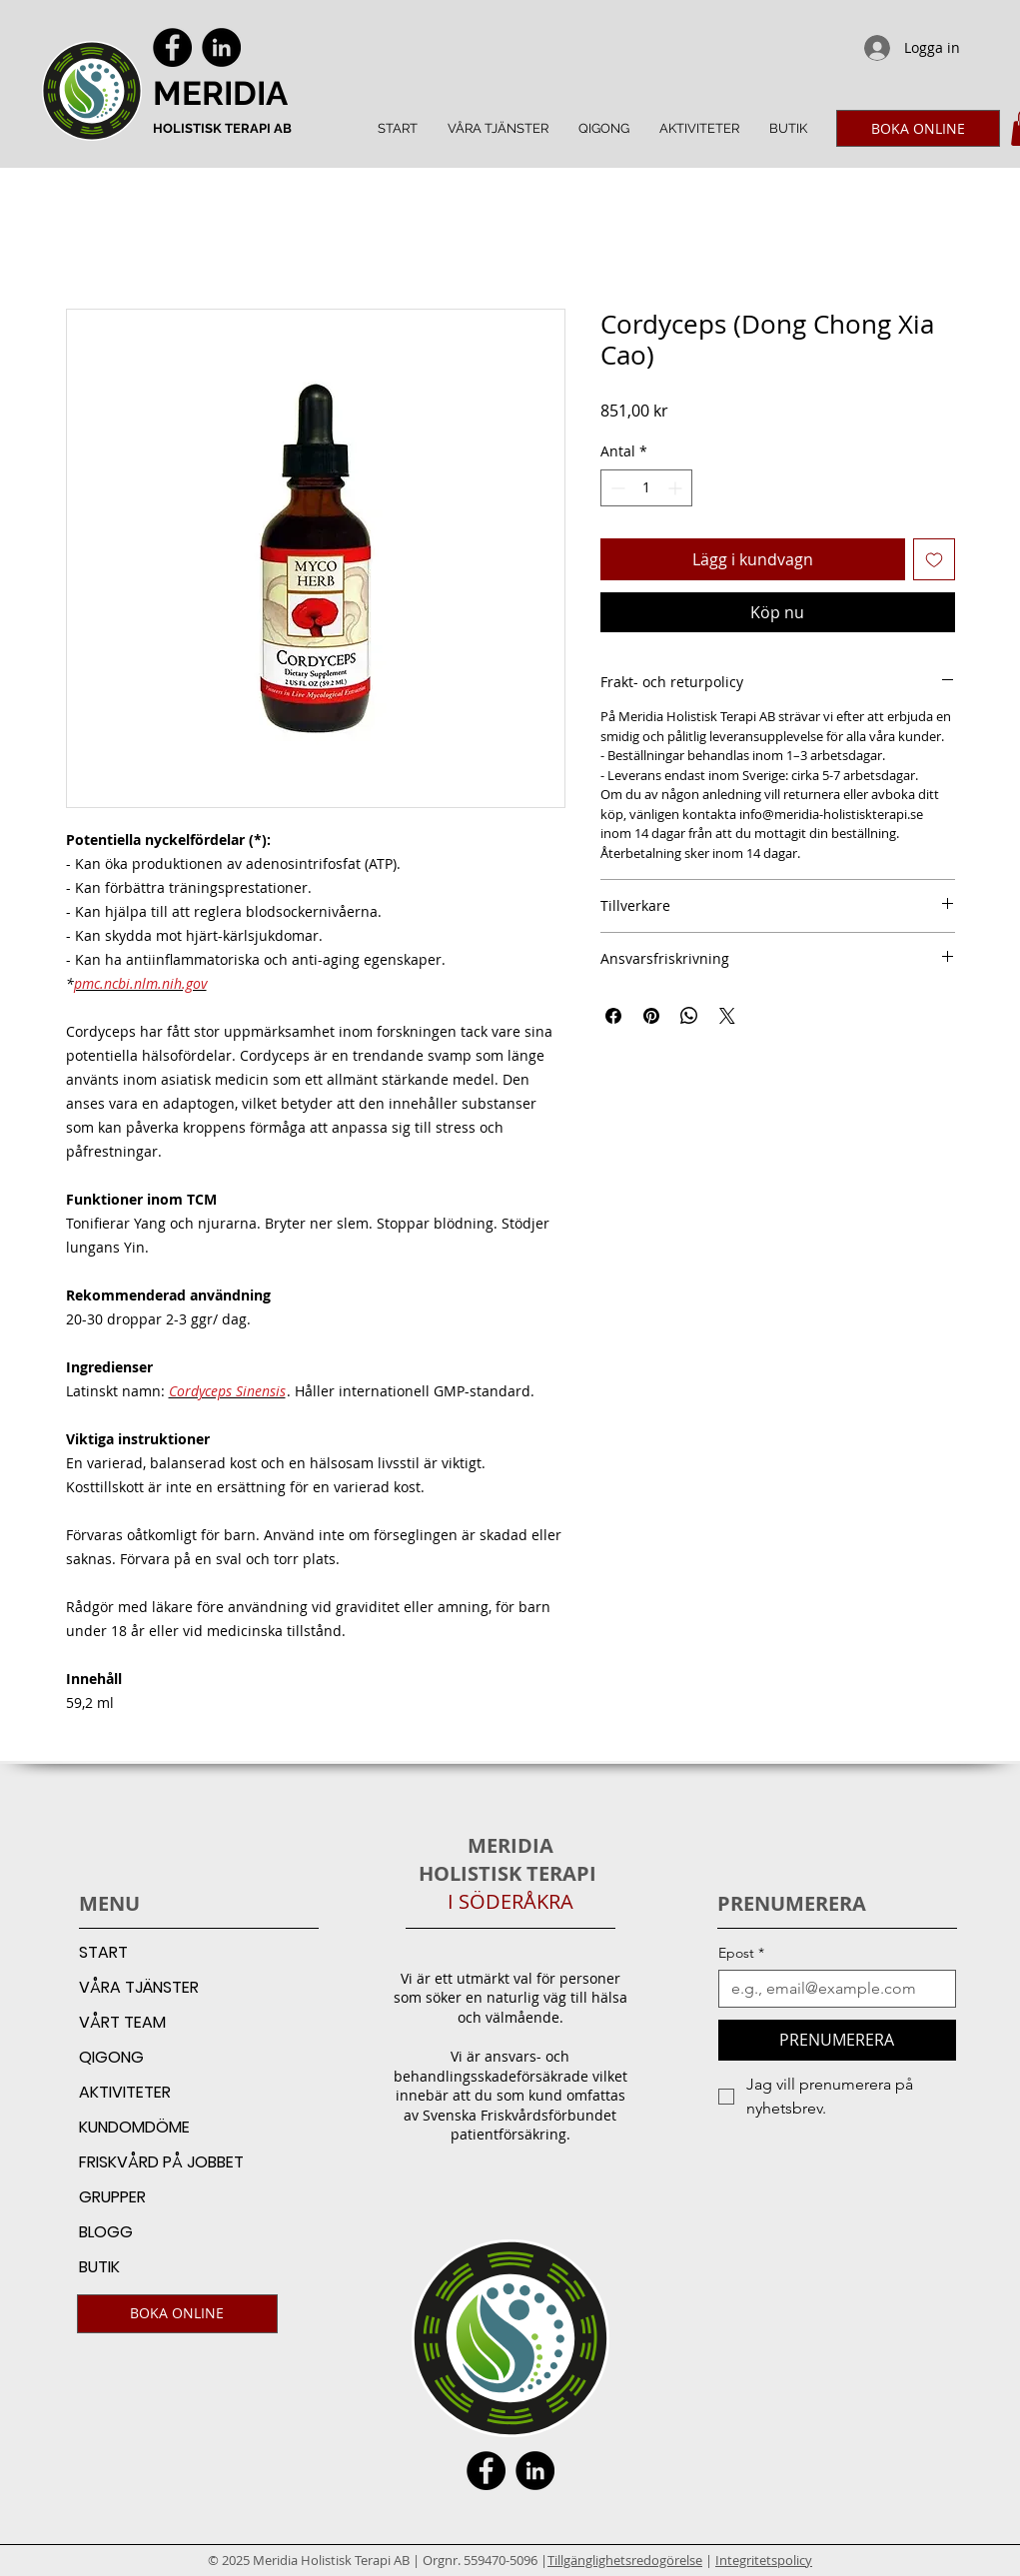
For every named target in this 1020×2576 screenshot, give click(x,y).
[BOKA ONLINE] (918, 128)
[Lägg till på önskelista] (934, 559)
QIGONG (111, 2057)
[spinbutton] (646, 487)
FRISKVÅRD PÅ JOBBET (161, 2161)
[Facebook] (172, 47)
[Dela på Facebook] (613, 1016)
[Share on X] (727, 1016)
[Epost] (831, 1989)
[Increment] (676, 487)
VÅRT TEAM (122, 2022)
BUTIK (99, 2266)
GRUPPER (112, 2196)
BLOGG (106, 2231)
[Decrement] (615, 487)
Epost (741, 1953)
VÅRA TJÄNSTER (139, 1987)
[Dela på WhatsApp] (689, 1016)
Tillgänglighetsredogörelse (624, 2560)
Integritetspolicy (763, 2560)
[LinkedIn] (221, 47)
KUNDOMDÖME (134, 2127)
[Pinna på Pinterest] (651, 1016)
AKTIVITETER (125, 2092)
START (103, 1952)
